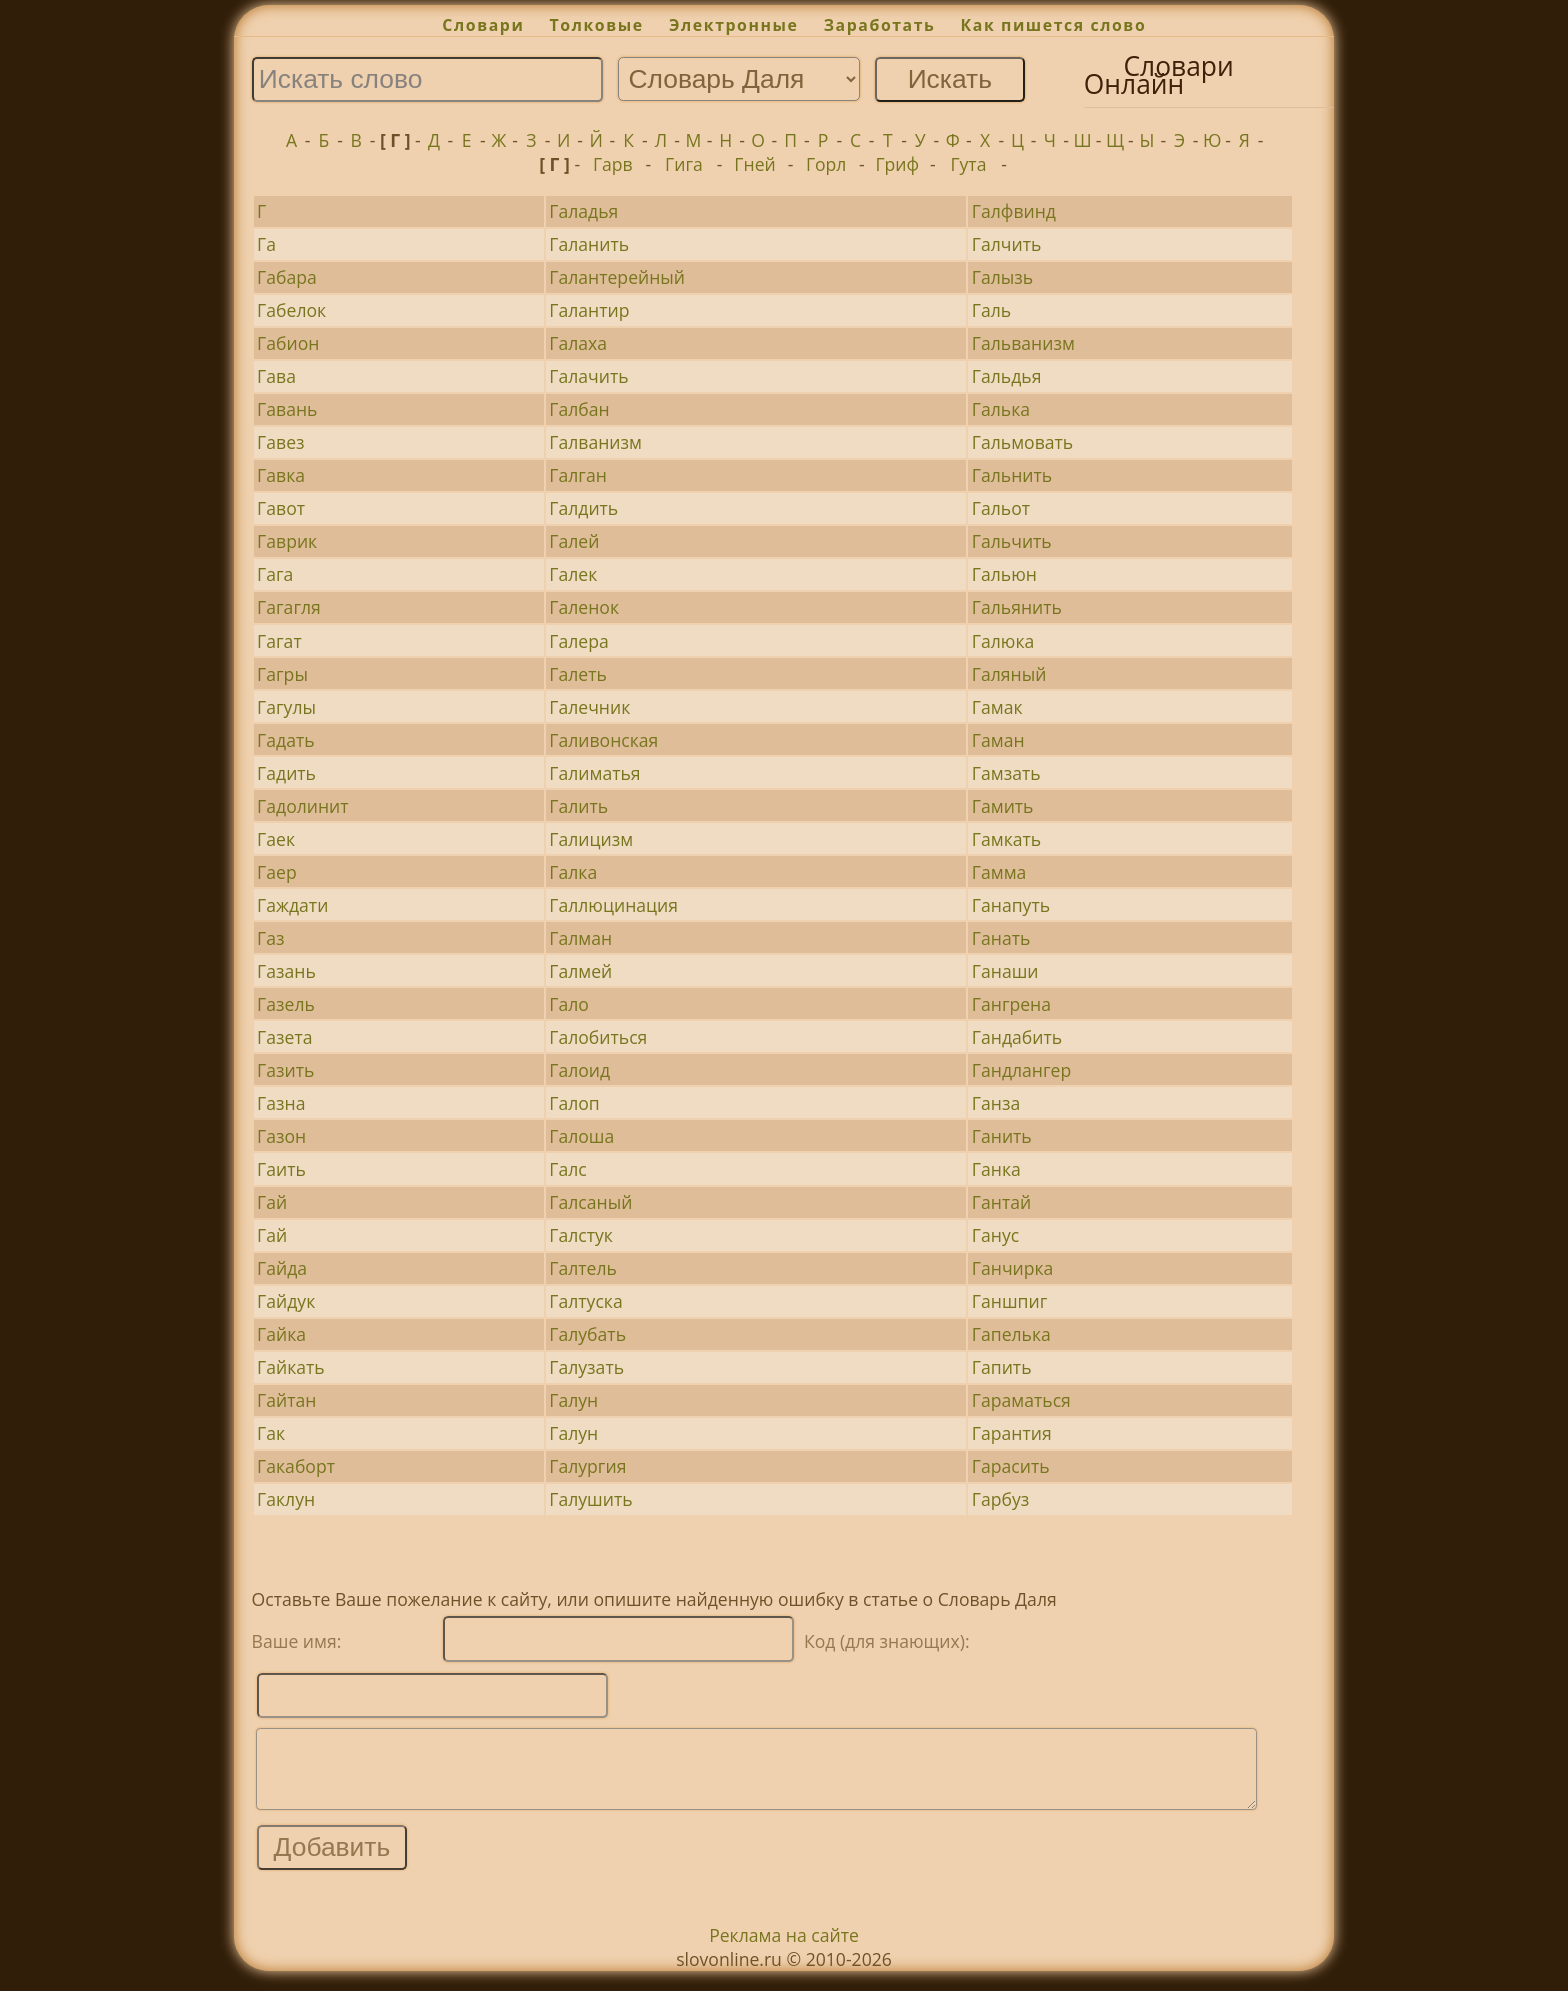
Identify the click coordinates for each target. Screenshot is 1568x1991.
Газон (281, 1136)
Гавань (287, 409)
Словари (483, 25)
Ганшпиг (1009, 1301)
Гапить (1002, 1367)
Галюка (1003, 641)
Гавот (281, 508)
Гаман (998, 740)
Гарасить (1011, 1466)
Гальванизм (1023, 343)
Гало (569, 1004)
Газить (285, 1070)
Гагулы (286, 707)
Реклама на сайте (784, 1950)
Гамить (1003, 806)
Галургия (587, 1466)
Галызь (1002, 277)
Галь (991, 310)
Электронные (734, 25)
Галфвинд (1014, 211)
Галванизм (595, 442)
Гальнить (1012, 475)
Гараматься (1021, 1400)
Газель (286, 1004)
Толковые (597, 25)
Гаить (281, 1169)
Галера (578, 641)
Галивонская (603, 740)
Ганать (1001, 938)
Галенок (584, 607)
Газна (281, 1103)
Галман (580, 938)
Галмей (580, 971)
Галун (573, 1400)
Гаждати (292, 905)
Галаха (578, 343)
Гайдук (286, 1301)
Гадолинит (302, 806)
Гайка (281, 1334)
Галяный (1009, 674)
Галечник (589, 707)
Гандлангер (1021, 1070)
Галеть (578, 674)
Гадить (286, 773)
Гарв (613, 164)
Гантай (1001, 1202)
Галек (573, 574)
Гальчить (1012, 541)
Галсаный (590, 1202)
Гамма (999, 872)
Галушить (590, 1499)
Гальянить (1017, 607)
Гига (684, 164)
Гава (276, 376)
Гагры (282, 674)
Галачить (588, 376)
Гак (271, 1433)
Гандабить (1017, 1037)
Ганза (996, 1103)
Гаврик (287, 541)
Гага (275, 574)
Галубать (587, 1334)
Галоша (581, 1136)
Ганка (996, 1169)
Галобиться (598, 1037)
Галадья (583, 211)
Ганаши (1005, 971)
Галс (567, 1169)
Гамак (997, 707)
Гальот (1001, 508)
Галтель (583, 1268)
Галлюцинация (613, 905)
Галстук (581, 1235)
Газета (284, 1037)
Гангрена (1011, 1004)
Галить (578, 806)
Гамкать (1006, 839)
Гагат (279, 641)
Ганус (995, 1235)
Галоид (579, 1070)
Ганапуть (1011, 905)
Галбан (579, 409)
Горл (826, 164)
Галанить (589, 244)
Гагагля (289, 607)
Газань (286, 971)
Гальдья (1007, 376)
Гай (272, 1202)
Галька (1001, 409)
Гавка (281, 475)
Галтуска (585, 1301)
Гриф (897, 164)
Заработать (880, 25)
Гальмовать (1022, 442)
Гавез (280, 442)
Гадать (285, 740)
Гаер (277, 872)
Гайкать (291, 1367)
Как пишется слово (1054, 25)
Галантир (589, 310)
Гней (754, 164)
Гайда (282, 1268)
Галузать (586, 1367)
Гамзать (1006, 773)
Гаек (276, 839)
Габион (288, 343)
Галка (573, 872)
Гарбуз (1000, 1499)
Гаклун (286, 1499)
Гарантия (1012, 1433)
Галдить (583, 508)
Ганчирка (1013, 1268)
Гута (968, 164)
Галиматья (594, 773)
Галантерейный (617, 277)
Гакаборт (296, 1466)
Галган (578, 475)
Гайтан (286, 1400)
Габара (287, 277)
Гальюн (1004, 574)
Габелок (291, 310)
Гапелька (1011, 1334)
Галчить (1007, 244)
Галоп (574, 1103)
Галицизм (591, 839)
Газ (270, 938)
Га (266, 244)
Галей (574, 541)
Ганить (1002, 1136)
